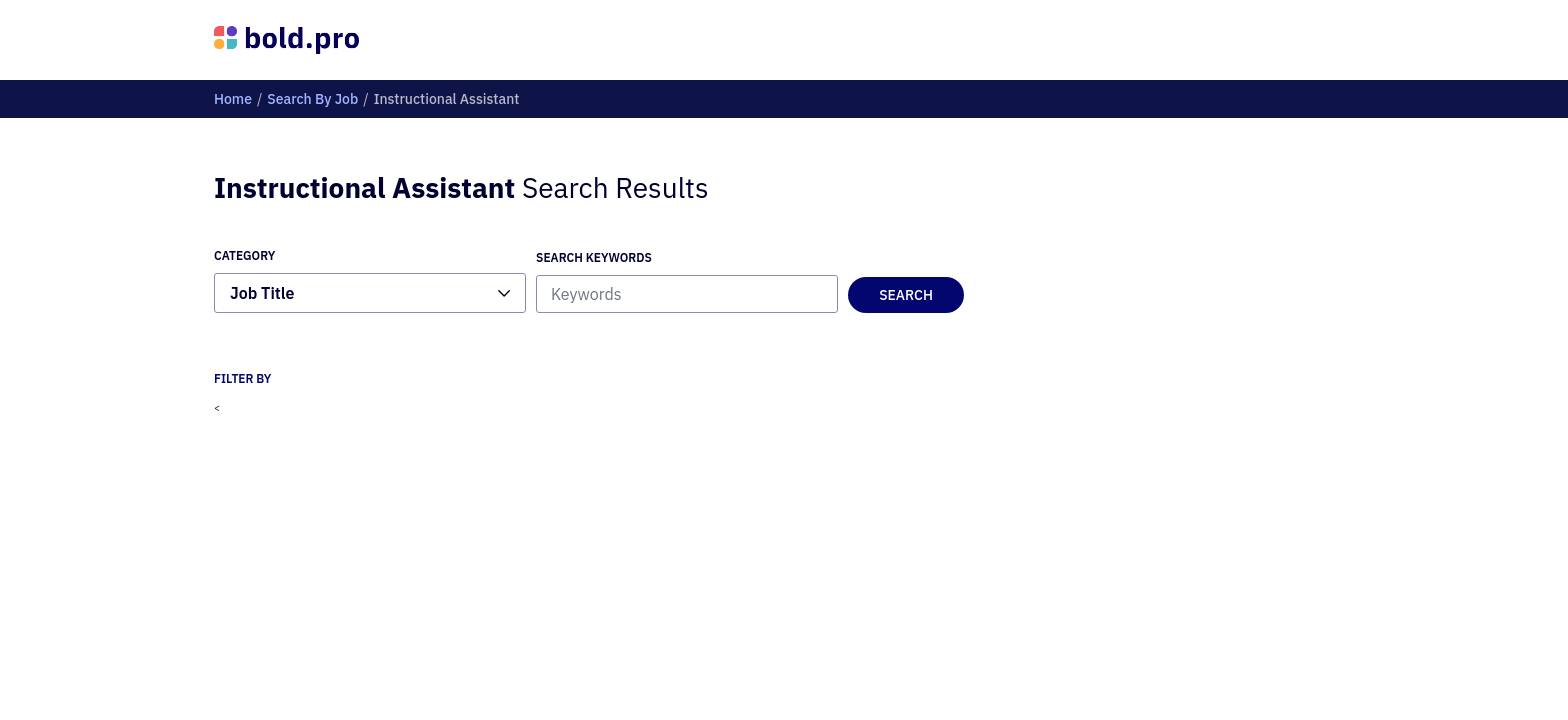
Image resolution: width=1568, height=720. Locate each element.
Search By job (312, 99)
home (233, 99)
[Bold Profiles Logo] (286, 40)
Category (244, 255)
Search (906, 295)
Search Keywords (594, 257)
